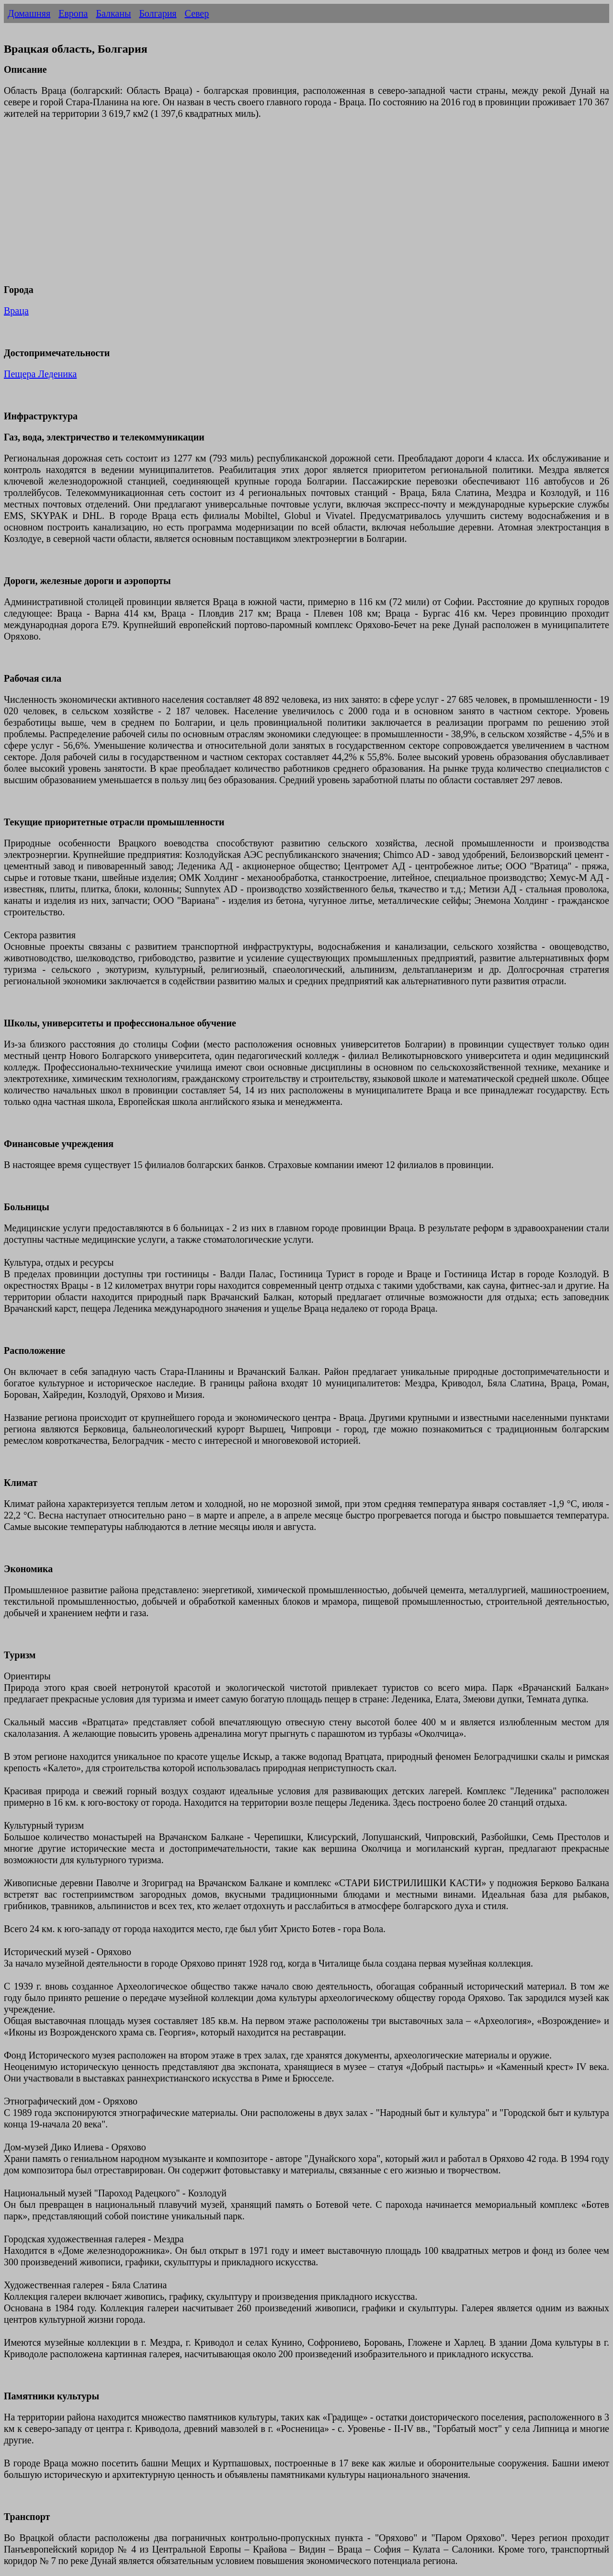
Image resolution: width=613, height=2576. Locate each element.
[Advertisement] (291, 207)
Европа (73, 13)
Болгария (157, 13)
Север (197, 13)
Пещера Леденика (40, 374)
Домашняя (29, 13)
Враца (16, 310)
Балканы (113, 13)
